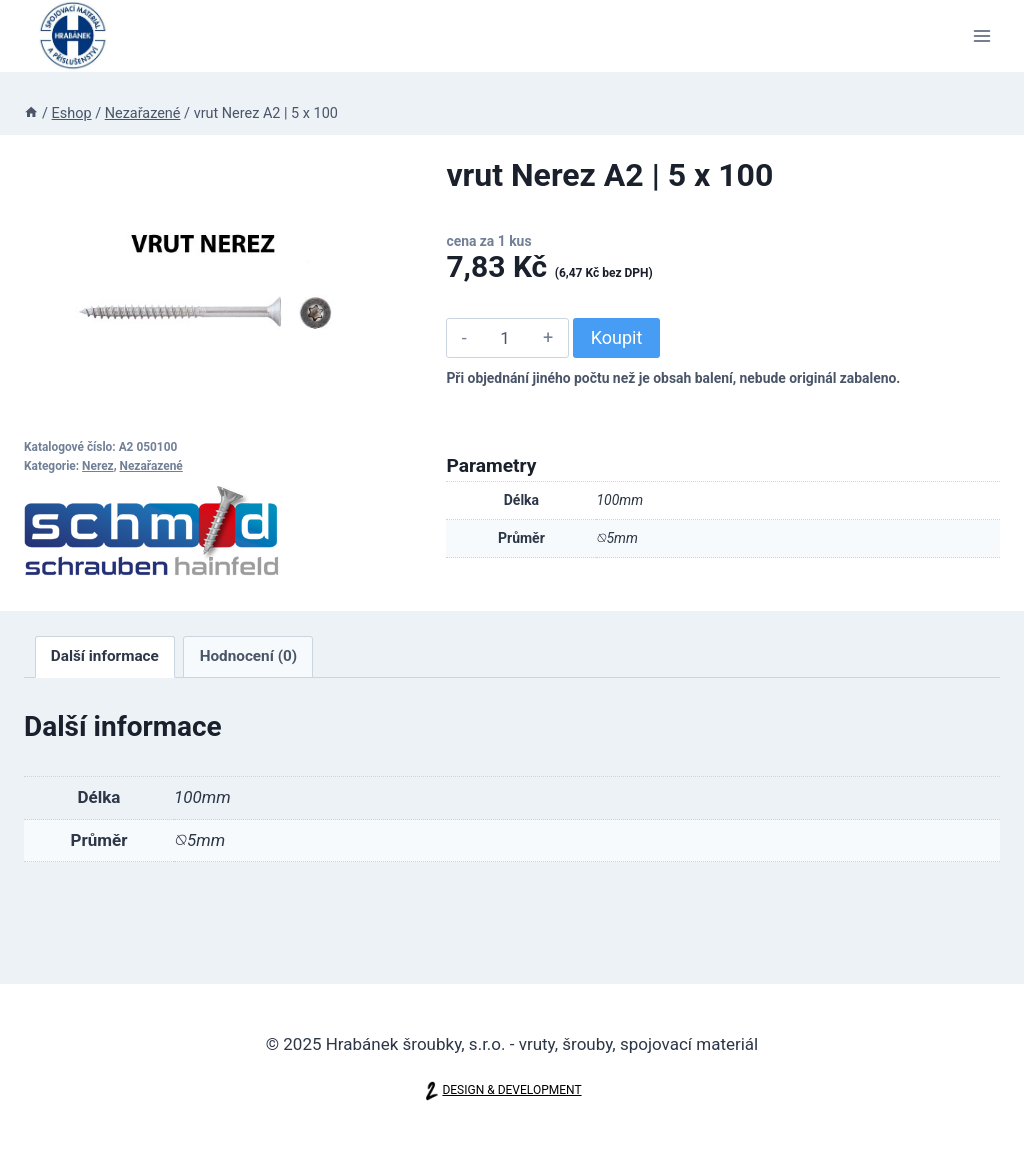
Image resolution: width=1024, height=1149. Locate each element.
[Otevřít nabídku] (981, 35)
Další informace (105, 656)
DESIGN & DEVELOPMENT (511, 1090)
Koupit (617, 337)
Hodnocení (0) (249, 656)
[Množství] (504, 338)
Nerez (98, 466)
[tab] (105, 657)
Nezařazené (151, 466)
